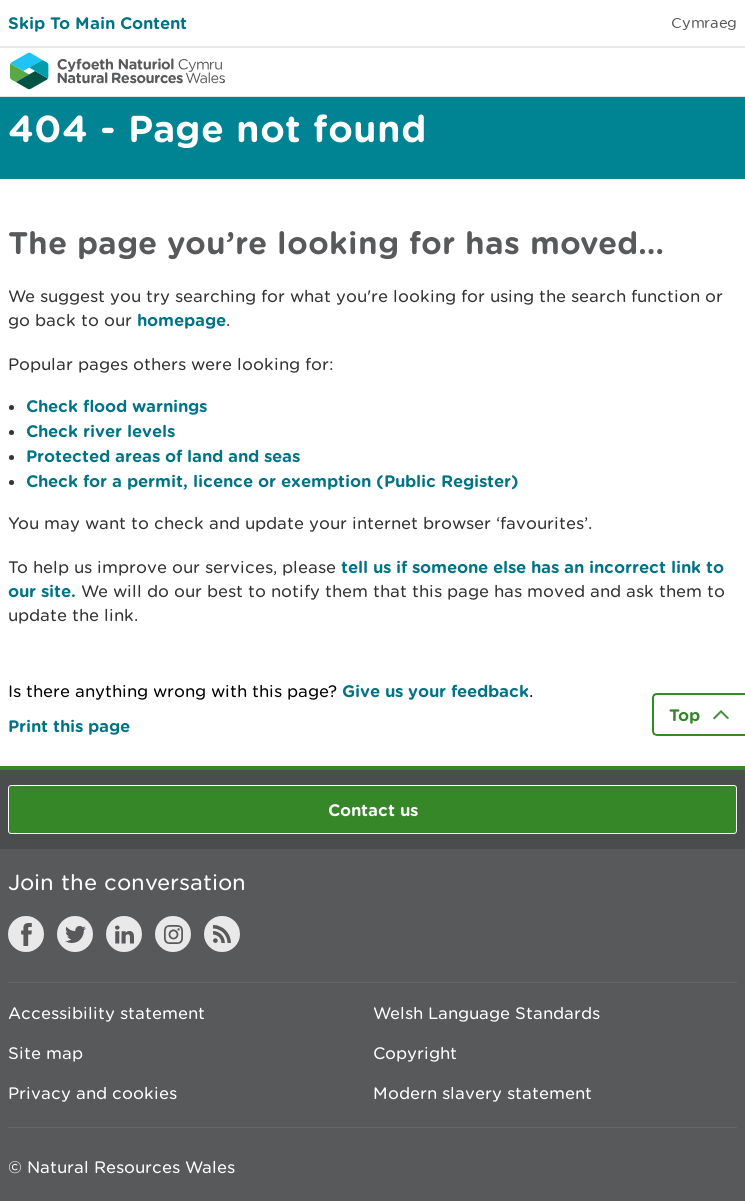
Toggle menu (717, 70)
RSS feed (222, 934)
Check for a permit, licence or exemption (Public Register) (272, 480)
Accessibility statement (106, 1013)
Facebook (26, 934)
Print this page (69, 725)
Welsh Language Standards (486, 1013)
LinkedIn (124, 934)
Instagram (173, 934)
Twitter (75, 934)
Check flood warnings (116, 405)
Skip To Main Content (97, 22)
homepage (181, 319)
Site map (45, 1053)
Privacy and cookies (92, 1093)
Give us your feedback (435, 690)
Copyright (415, 1053)
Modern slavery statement (482, 1093)
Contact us (373, 809)
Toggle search (661, 70)
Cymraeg (704, 22)
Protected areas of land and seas (163, 455)
